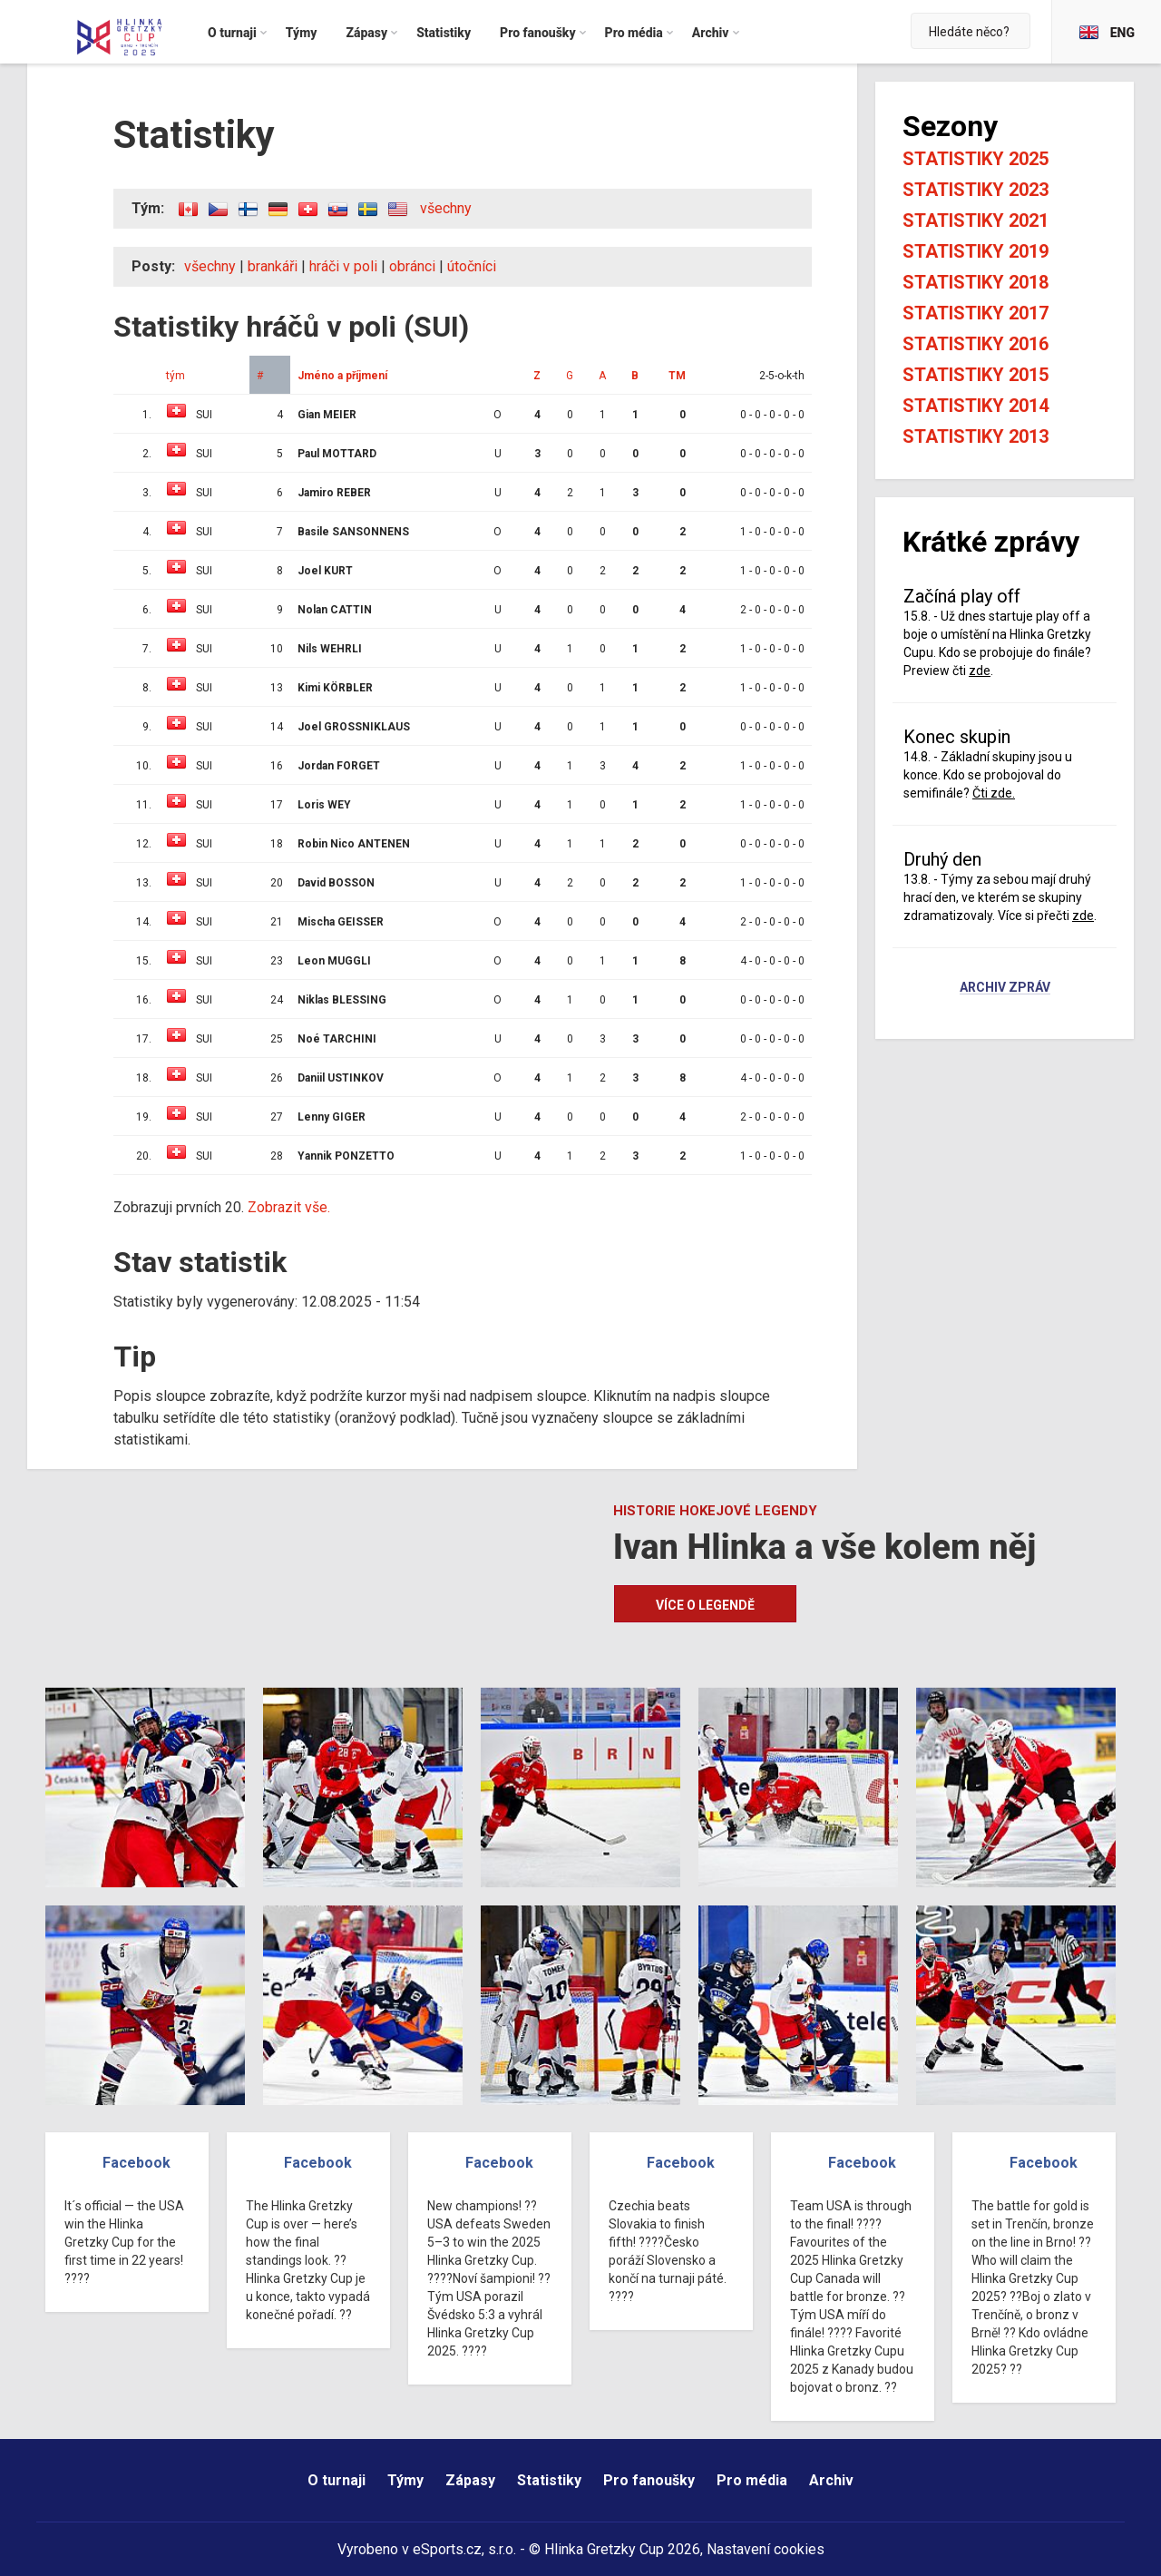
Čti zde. (993, 793)
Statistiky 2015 (975, 375)
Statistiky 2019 (975, 251)
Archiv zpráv (1005, 988)
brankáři (273, 266)
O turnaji (336, 2480)
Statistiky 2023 (975, 190)
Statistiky (549, 2480)
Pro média (752, 2480)
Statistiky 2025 (975, 159)
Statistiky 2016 (975, 344)
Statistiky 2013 (975, 436)
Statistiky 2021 (975, 220)
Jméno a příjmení (342, 375)
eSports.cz (447, 2549)
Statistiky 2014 (975, 405)
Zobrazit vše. (289, 1207)
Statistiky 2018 (975, 282)
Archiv (831, 2480)
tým (175, 375)
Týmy (405, 2480)
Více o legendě (705, 1605)
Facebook (136, 2162)
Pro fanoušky (649, 2480)
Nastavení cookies (765, 2549)
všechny (446, 208)
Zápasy (470, 2480)
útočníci (471, 266)
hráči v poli (343, 266)
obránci (412, 266)
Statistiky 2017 (975, 313)
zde (979, 670)
